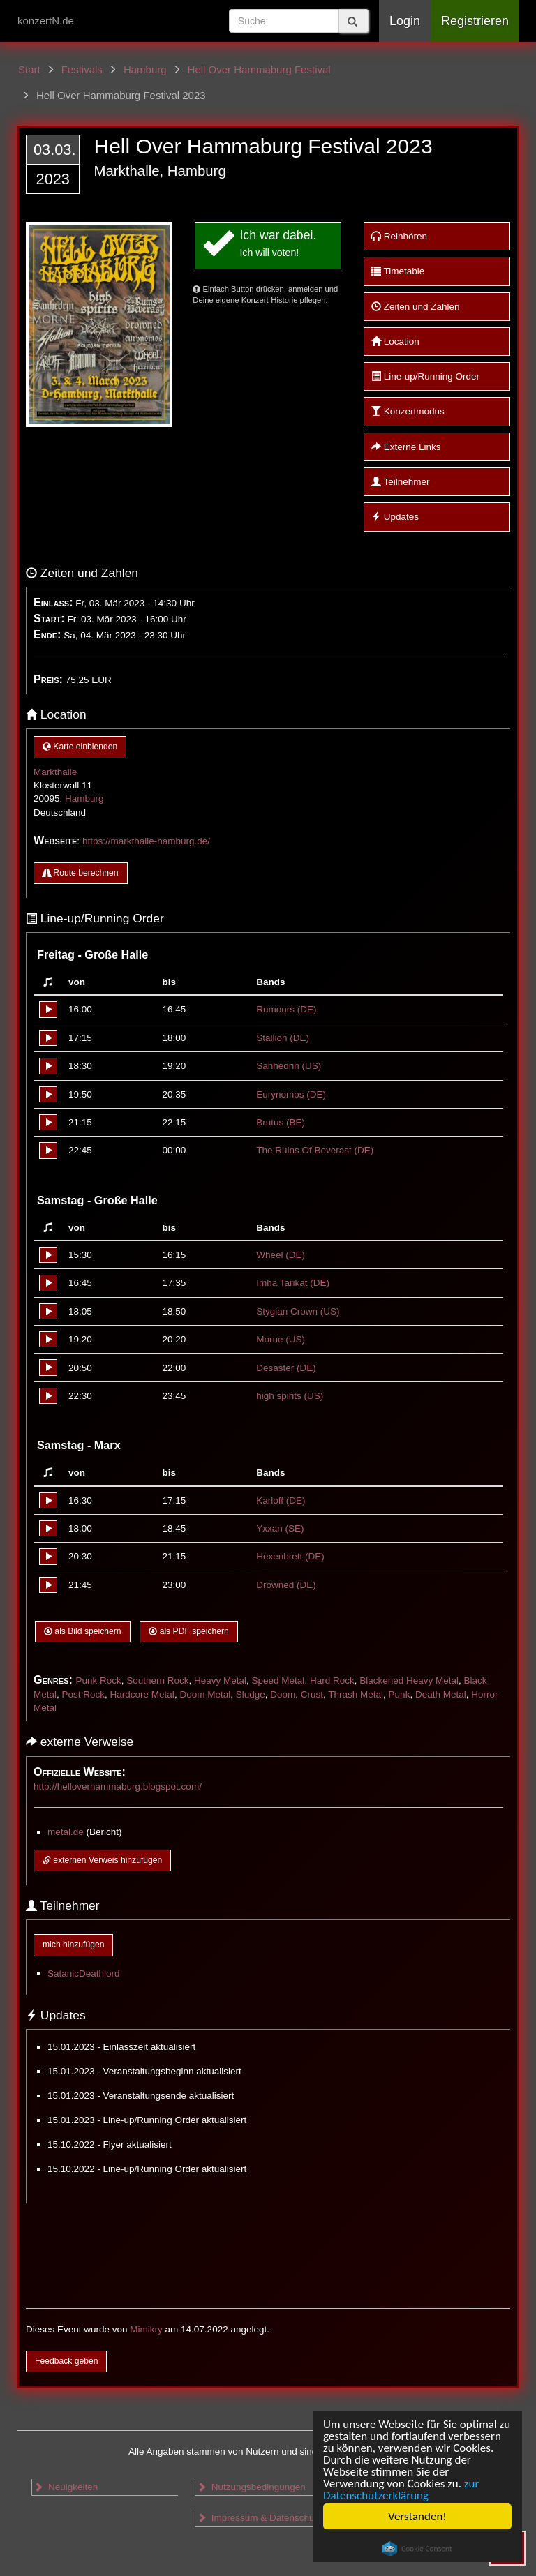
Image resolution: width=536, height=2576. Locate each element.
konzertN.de (45, 21)
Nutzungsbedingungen (251, 2487)
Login (404, 21)
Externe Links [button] (406, 447)
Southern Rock (157, 1680)
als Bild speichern (82, 1631)
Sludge (250, 1694)
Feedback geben (66, 2361)
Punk (399, 1694)
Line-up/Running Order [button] (425, 376)
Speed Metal (278, 1680)
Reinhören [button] (399, 236)
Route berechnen (81, 873)
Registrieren (475, 21)
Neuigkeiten (66, 2487)
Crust (312, 1694)
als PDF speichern (189, 1631)
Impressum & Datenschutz (259, 2518)
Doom (282, 1694)
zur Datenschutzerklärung (401, 2489)
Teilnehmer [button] (400, 482)
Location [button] (395, 341)
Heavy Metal (220, 1680)
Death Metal (440, 1694)
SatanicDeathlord (83, 1973)
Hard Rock (332, 1680)
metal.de (65, 1832)
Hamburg (84, 798)
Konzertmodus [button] (408, 411)
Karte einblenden (80, 746)
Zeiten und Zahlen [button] (415, 306)
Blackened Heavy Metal (409, 1680)
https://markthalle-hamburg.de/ (146, 841)
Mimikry (146, 2329)
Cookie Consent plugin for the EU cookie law (417, 2548)
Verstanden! (417, 2516)
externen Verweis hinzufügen (102, 1860)
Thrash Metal (355, 1694)
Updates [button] (395, 516)
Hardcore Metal (142, 1694)
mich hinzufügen (73, 1944)
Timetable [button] (397, 271)
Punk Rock (98, 1680)
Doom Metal (204, 1694)
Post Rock (83, 1694)
